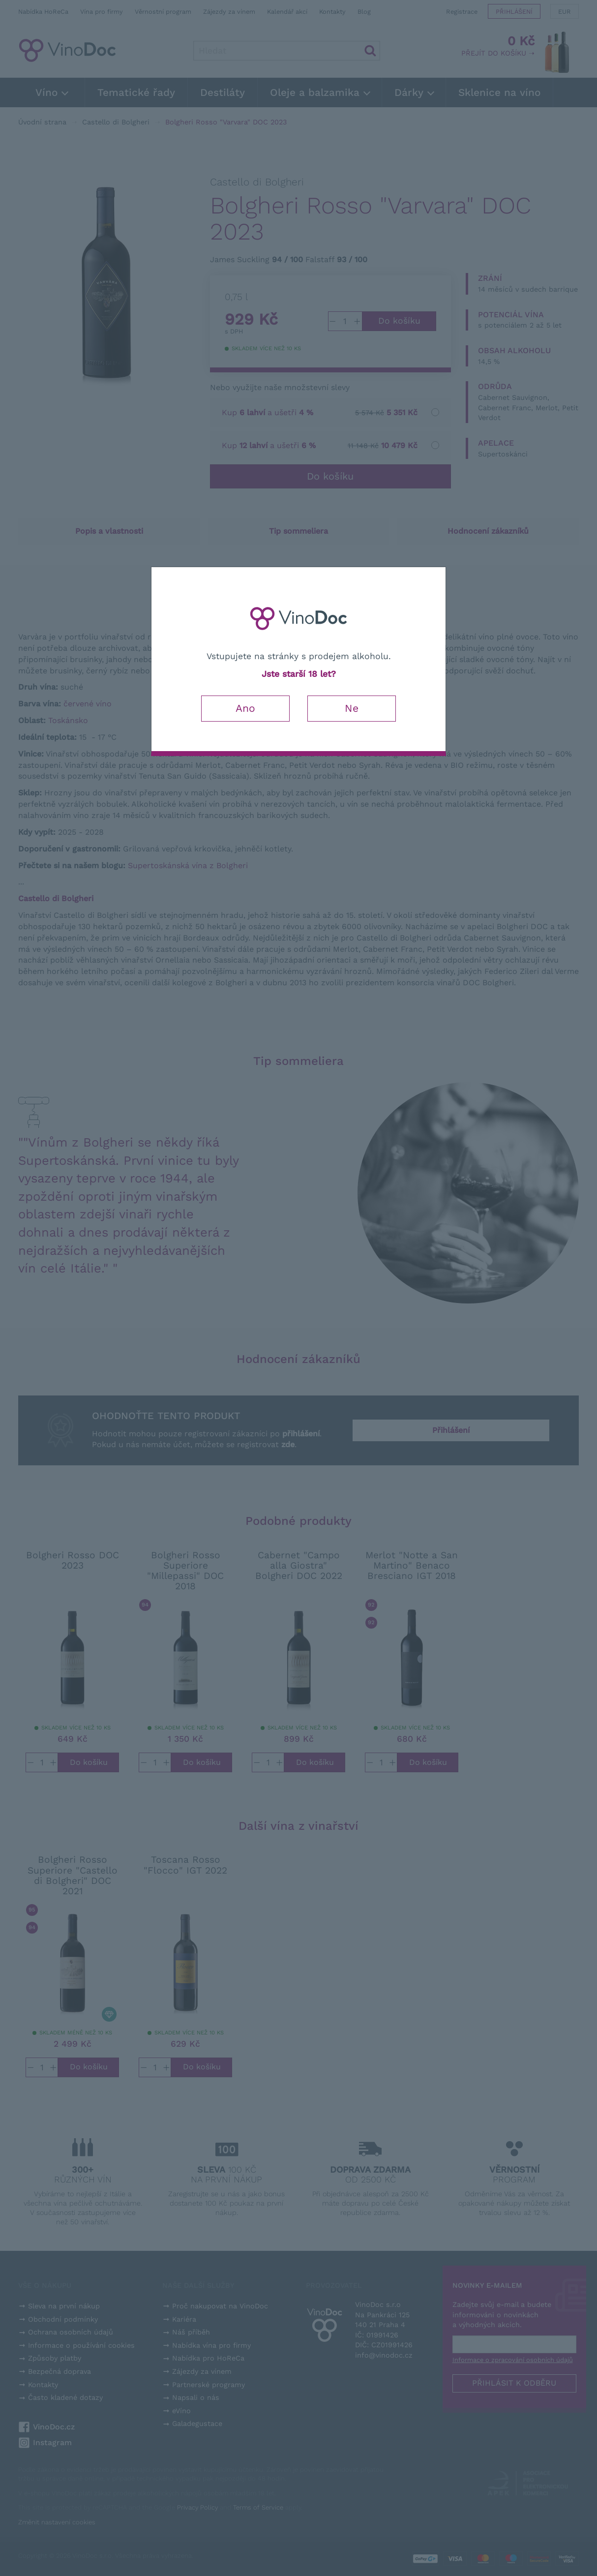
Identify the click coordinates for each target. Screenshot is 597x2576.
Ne (351, 708)
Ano (245, 708)
